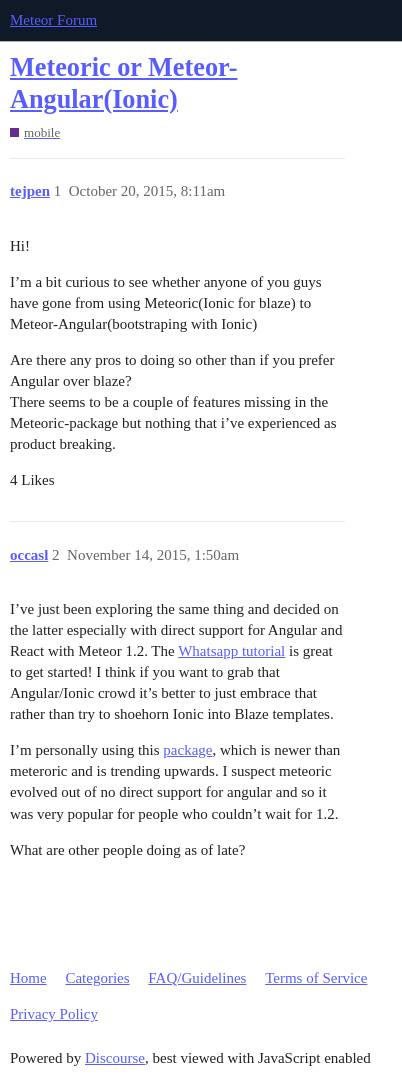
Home (28, 978)
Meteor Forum (53, 20)
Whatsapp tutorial (231, 651)
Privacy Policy (54, 1014)
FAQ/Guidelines (197, 978)
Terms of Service (316, 978)
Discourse (115, 1058)
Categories (97, 978)
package (187, 750)
